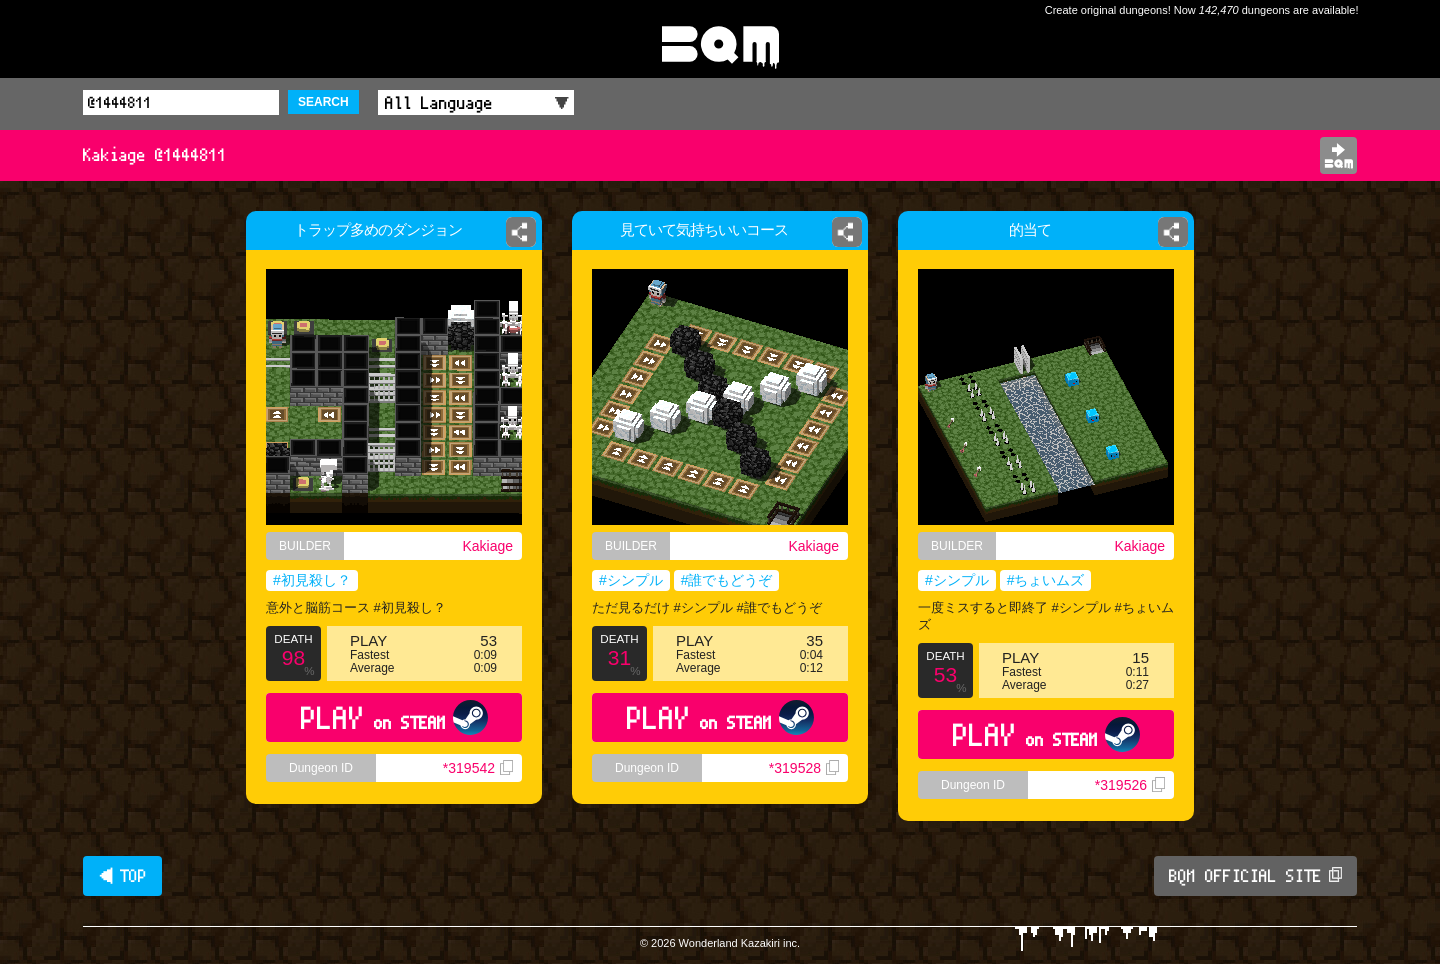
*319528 (804, 768)
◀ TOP (122, 876)
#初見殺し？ (312, 580)
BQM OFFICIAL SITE (1255, 876)
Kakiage (487, 546)
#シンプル (631, 580)
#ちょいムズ (1046, 580)
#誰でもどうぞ (727, 580)
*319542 (478, 768)
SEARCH (323, 102)
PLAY (394, 717)
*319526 (1130, 785)
